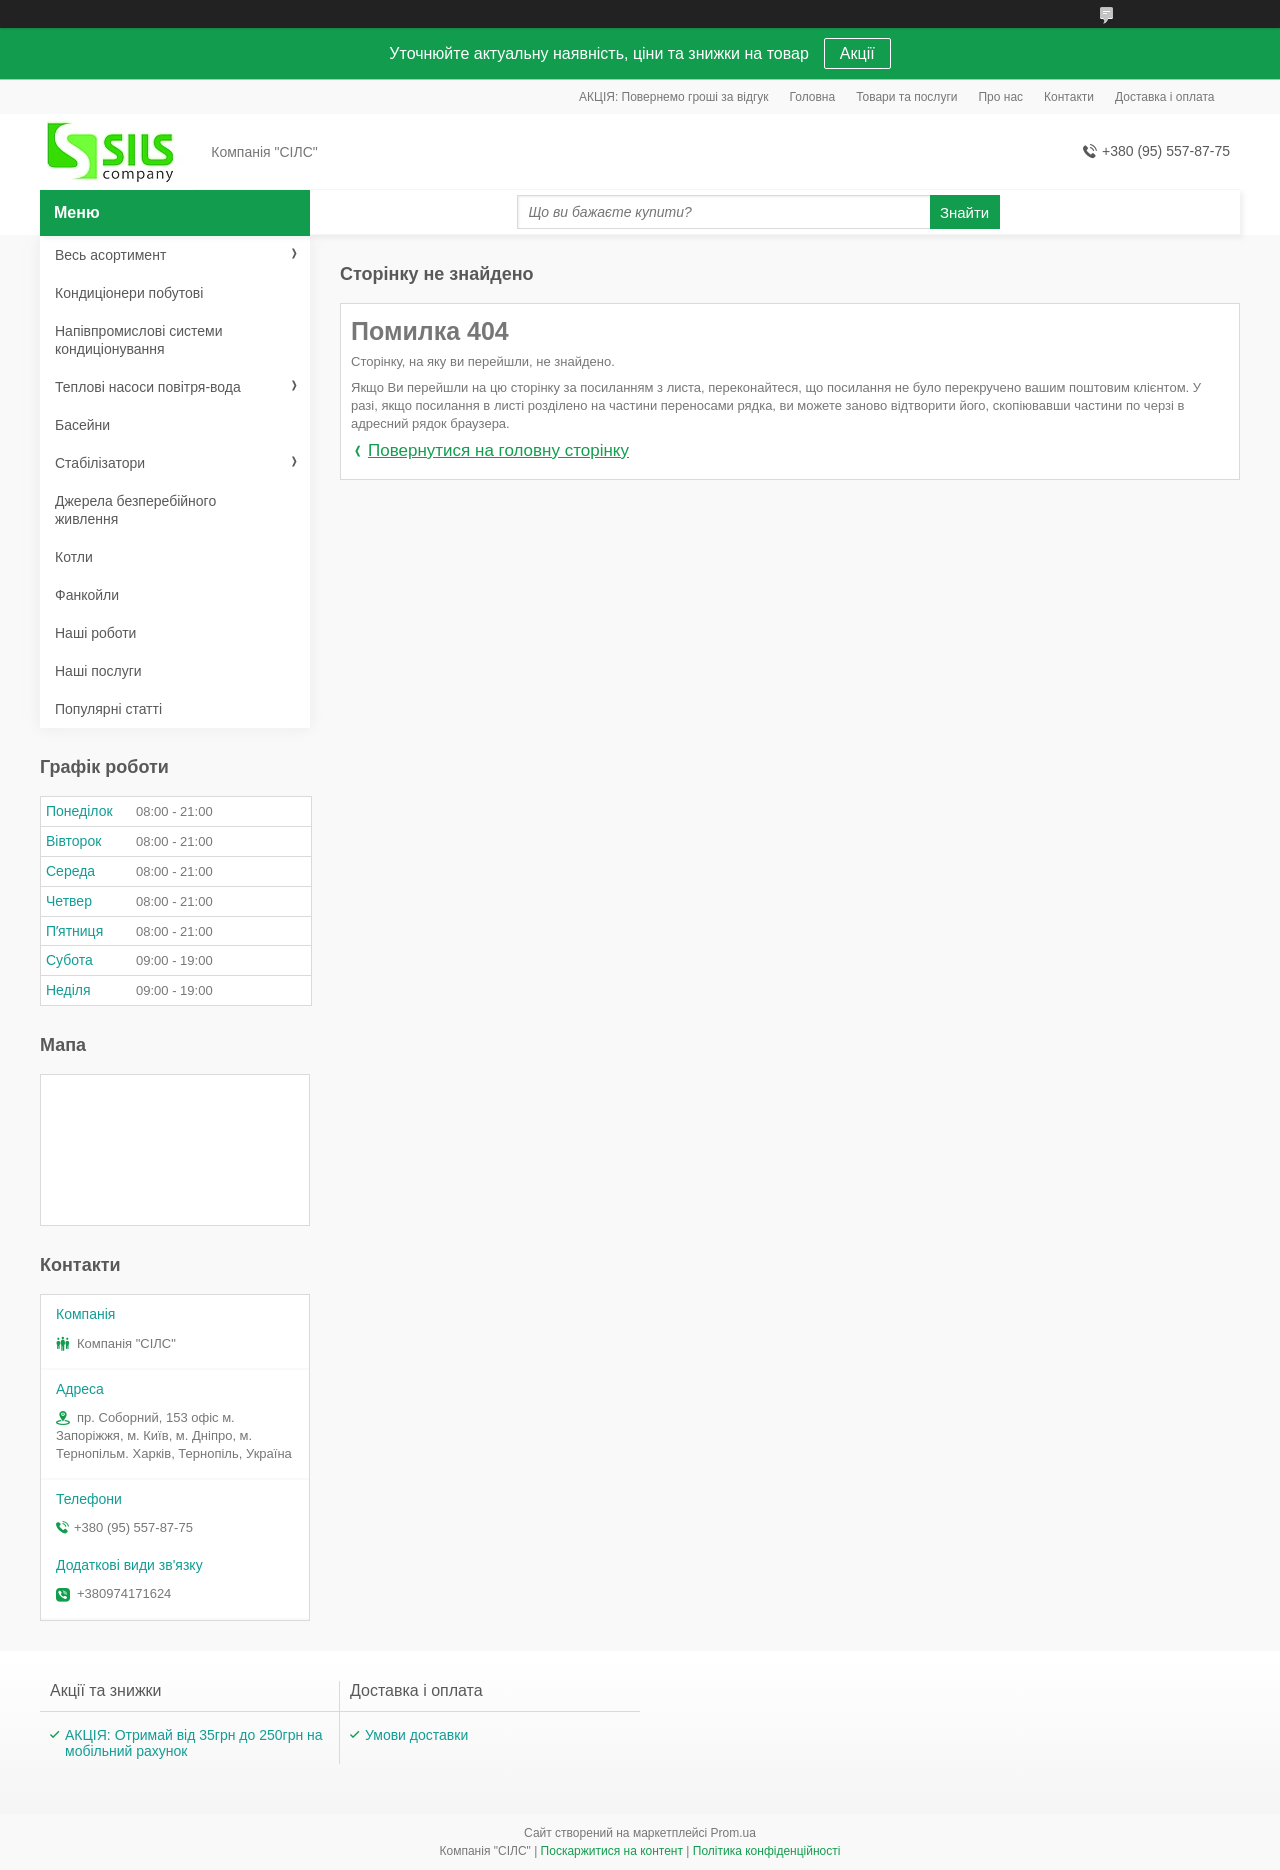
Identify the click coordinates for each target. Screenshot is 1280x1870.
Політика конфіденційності (767, 1851)
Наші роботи (95, 633)
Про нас (1000, 97)
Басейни (82, 425)
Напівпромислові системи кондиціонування (138, 340)
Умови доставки (416, 1735)
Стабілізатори (100, 463)
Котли (74, 557)
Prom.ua (733, 1833)
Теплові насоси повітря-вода (148, 387)
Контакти (1069, 97)
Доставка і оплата (1165, 97)
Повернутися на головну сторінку (498, 450)
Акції (857, 53)
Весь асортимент (110, 255)
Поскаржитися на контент (612, 1851)
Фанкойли (87, 595)
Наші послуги (98, 671)
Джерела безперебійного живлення (135, 510)
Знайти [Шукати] (964, 212)
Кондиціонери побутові (129, 293)
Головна (813, 97)
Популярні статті (108, 709)
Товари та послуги (906, 97)
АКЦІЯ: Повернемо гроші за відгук (674, 97)
